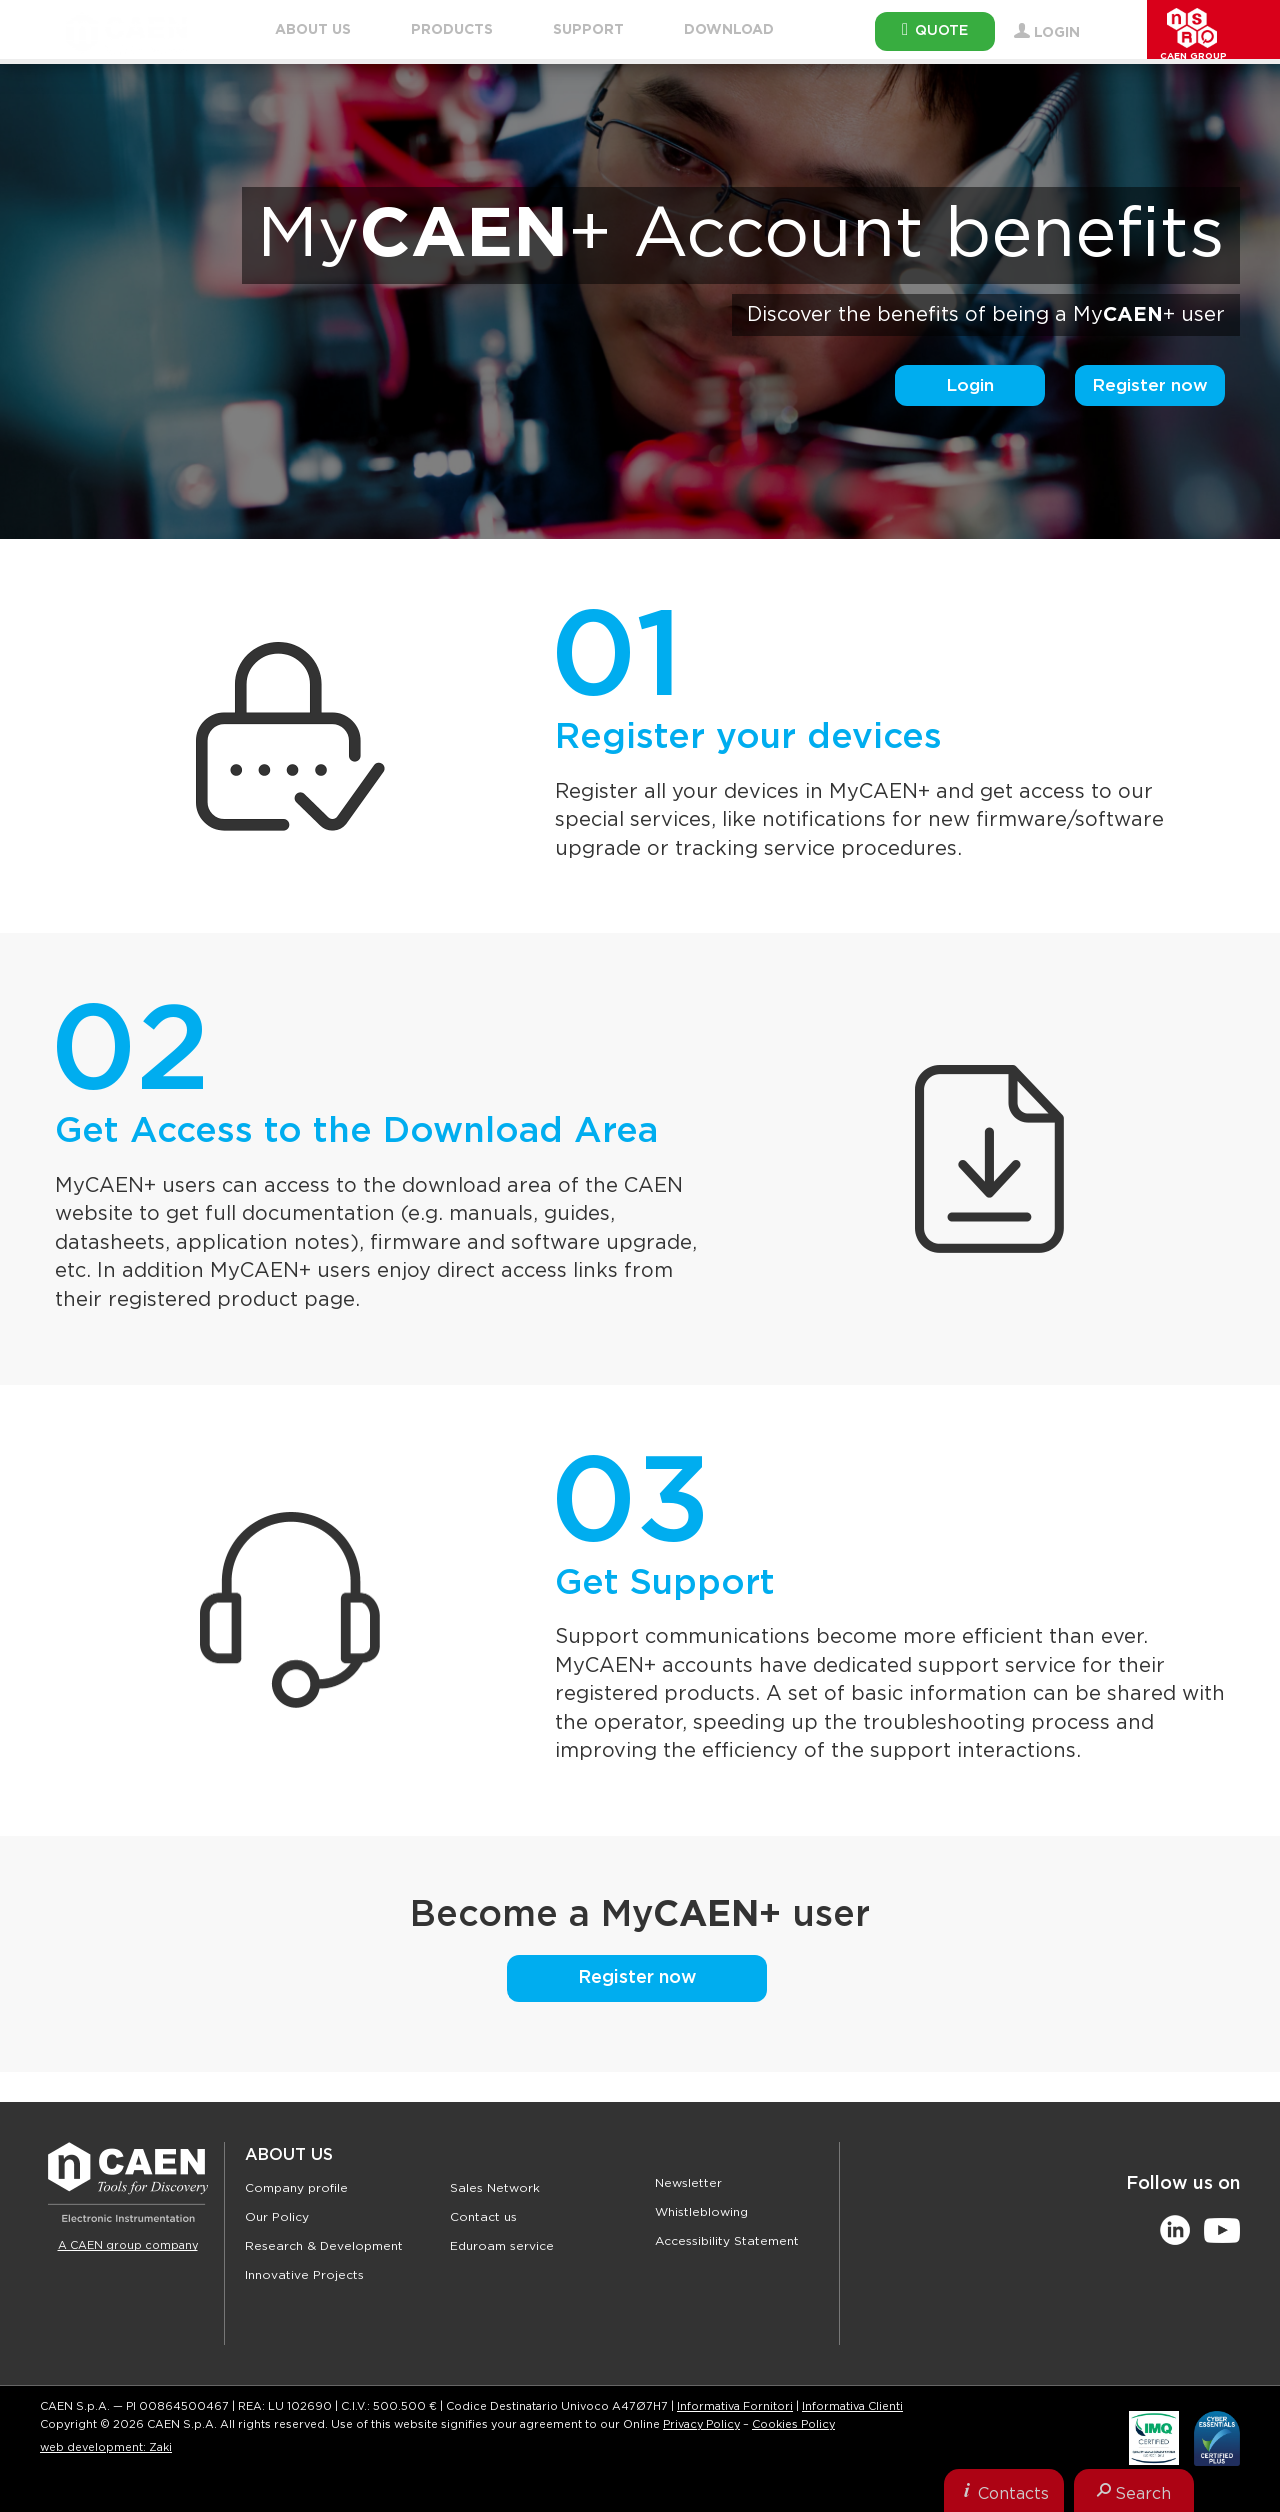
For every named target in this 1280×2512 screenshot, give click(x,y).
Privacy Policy (701, 2424)
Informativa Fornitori (735, 2406)
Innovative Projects (304, 2275)
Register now (1150, 385)
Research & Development (324, 2246)
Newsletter (688, 2183)
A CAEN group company (128, 2245)
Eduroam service (502, 2246)
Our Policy (277, 2217)
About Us (289, 2155)
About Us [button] (313, 30)
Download (729, 30)
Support (588, 30)
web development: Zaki (106, 2447)
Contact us (483, 2217)
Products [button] (452, 30)
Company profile (296, 2188)
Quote (935, 29)
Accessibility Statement (727, 2241)
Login (970, 385)
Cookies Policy (793, 2424)
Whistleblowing (701, 2212)
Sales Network (495, 2188)
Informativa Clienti (852, 2406)
